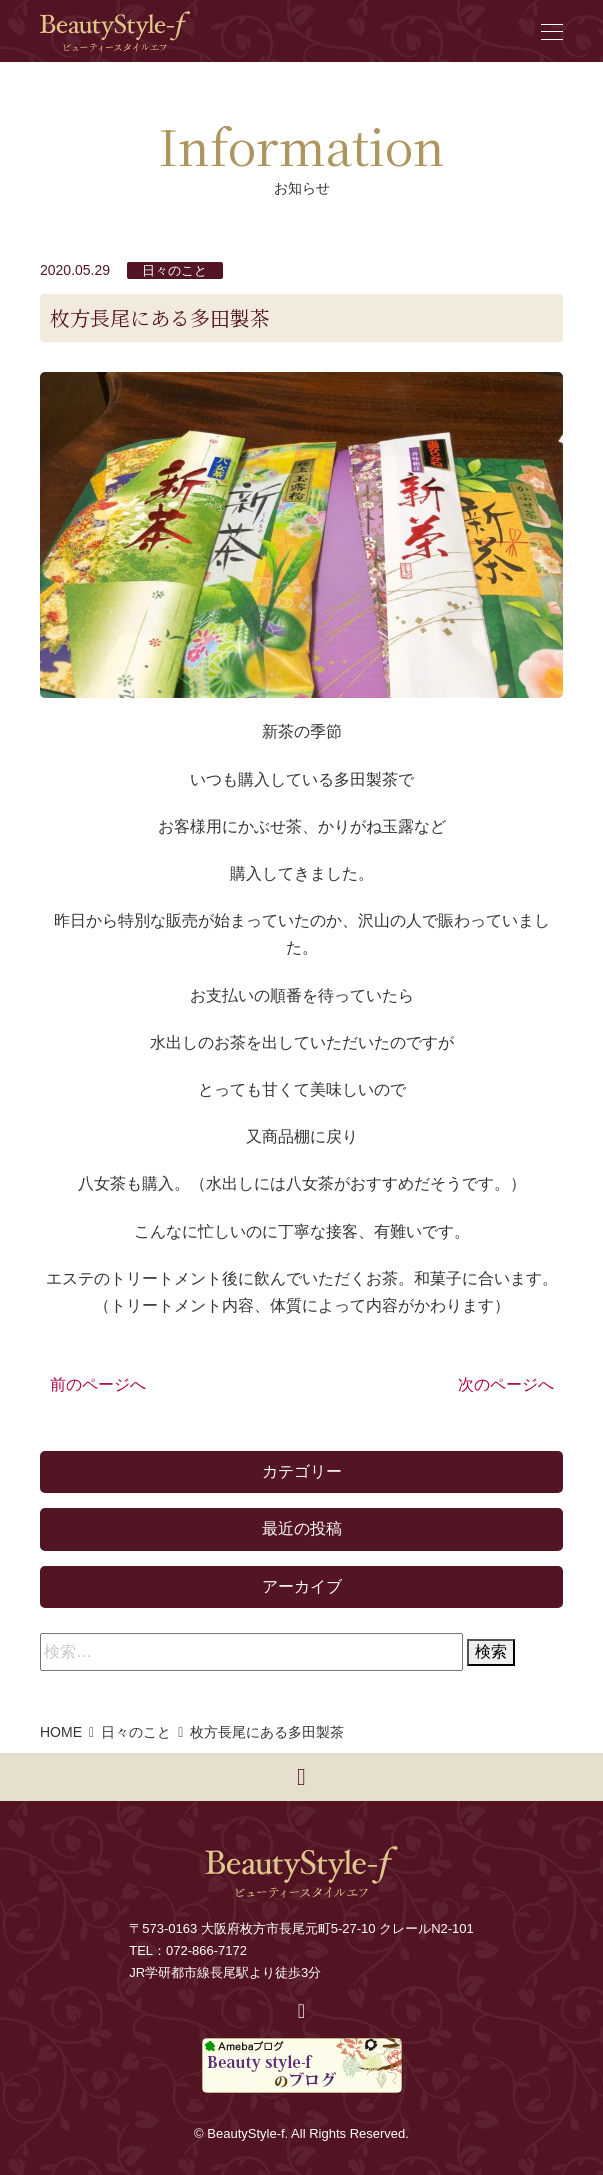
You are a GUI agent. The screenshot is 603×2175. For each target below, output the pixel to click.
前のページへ (98, 1384)
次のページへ (506, 1384)
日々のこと (174, 270)
